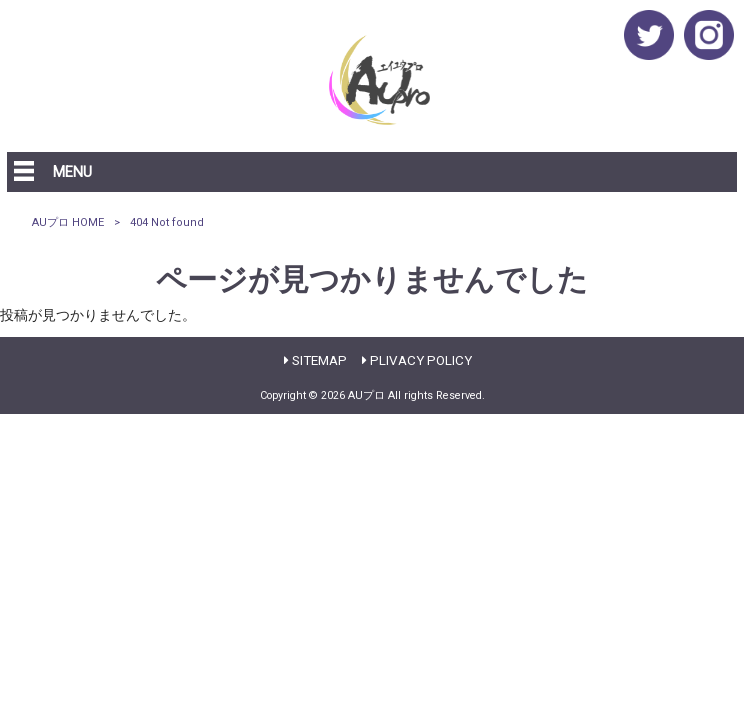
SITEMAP (319, 360)
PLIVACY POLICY (421, 360)
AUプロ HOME (68, 222)
